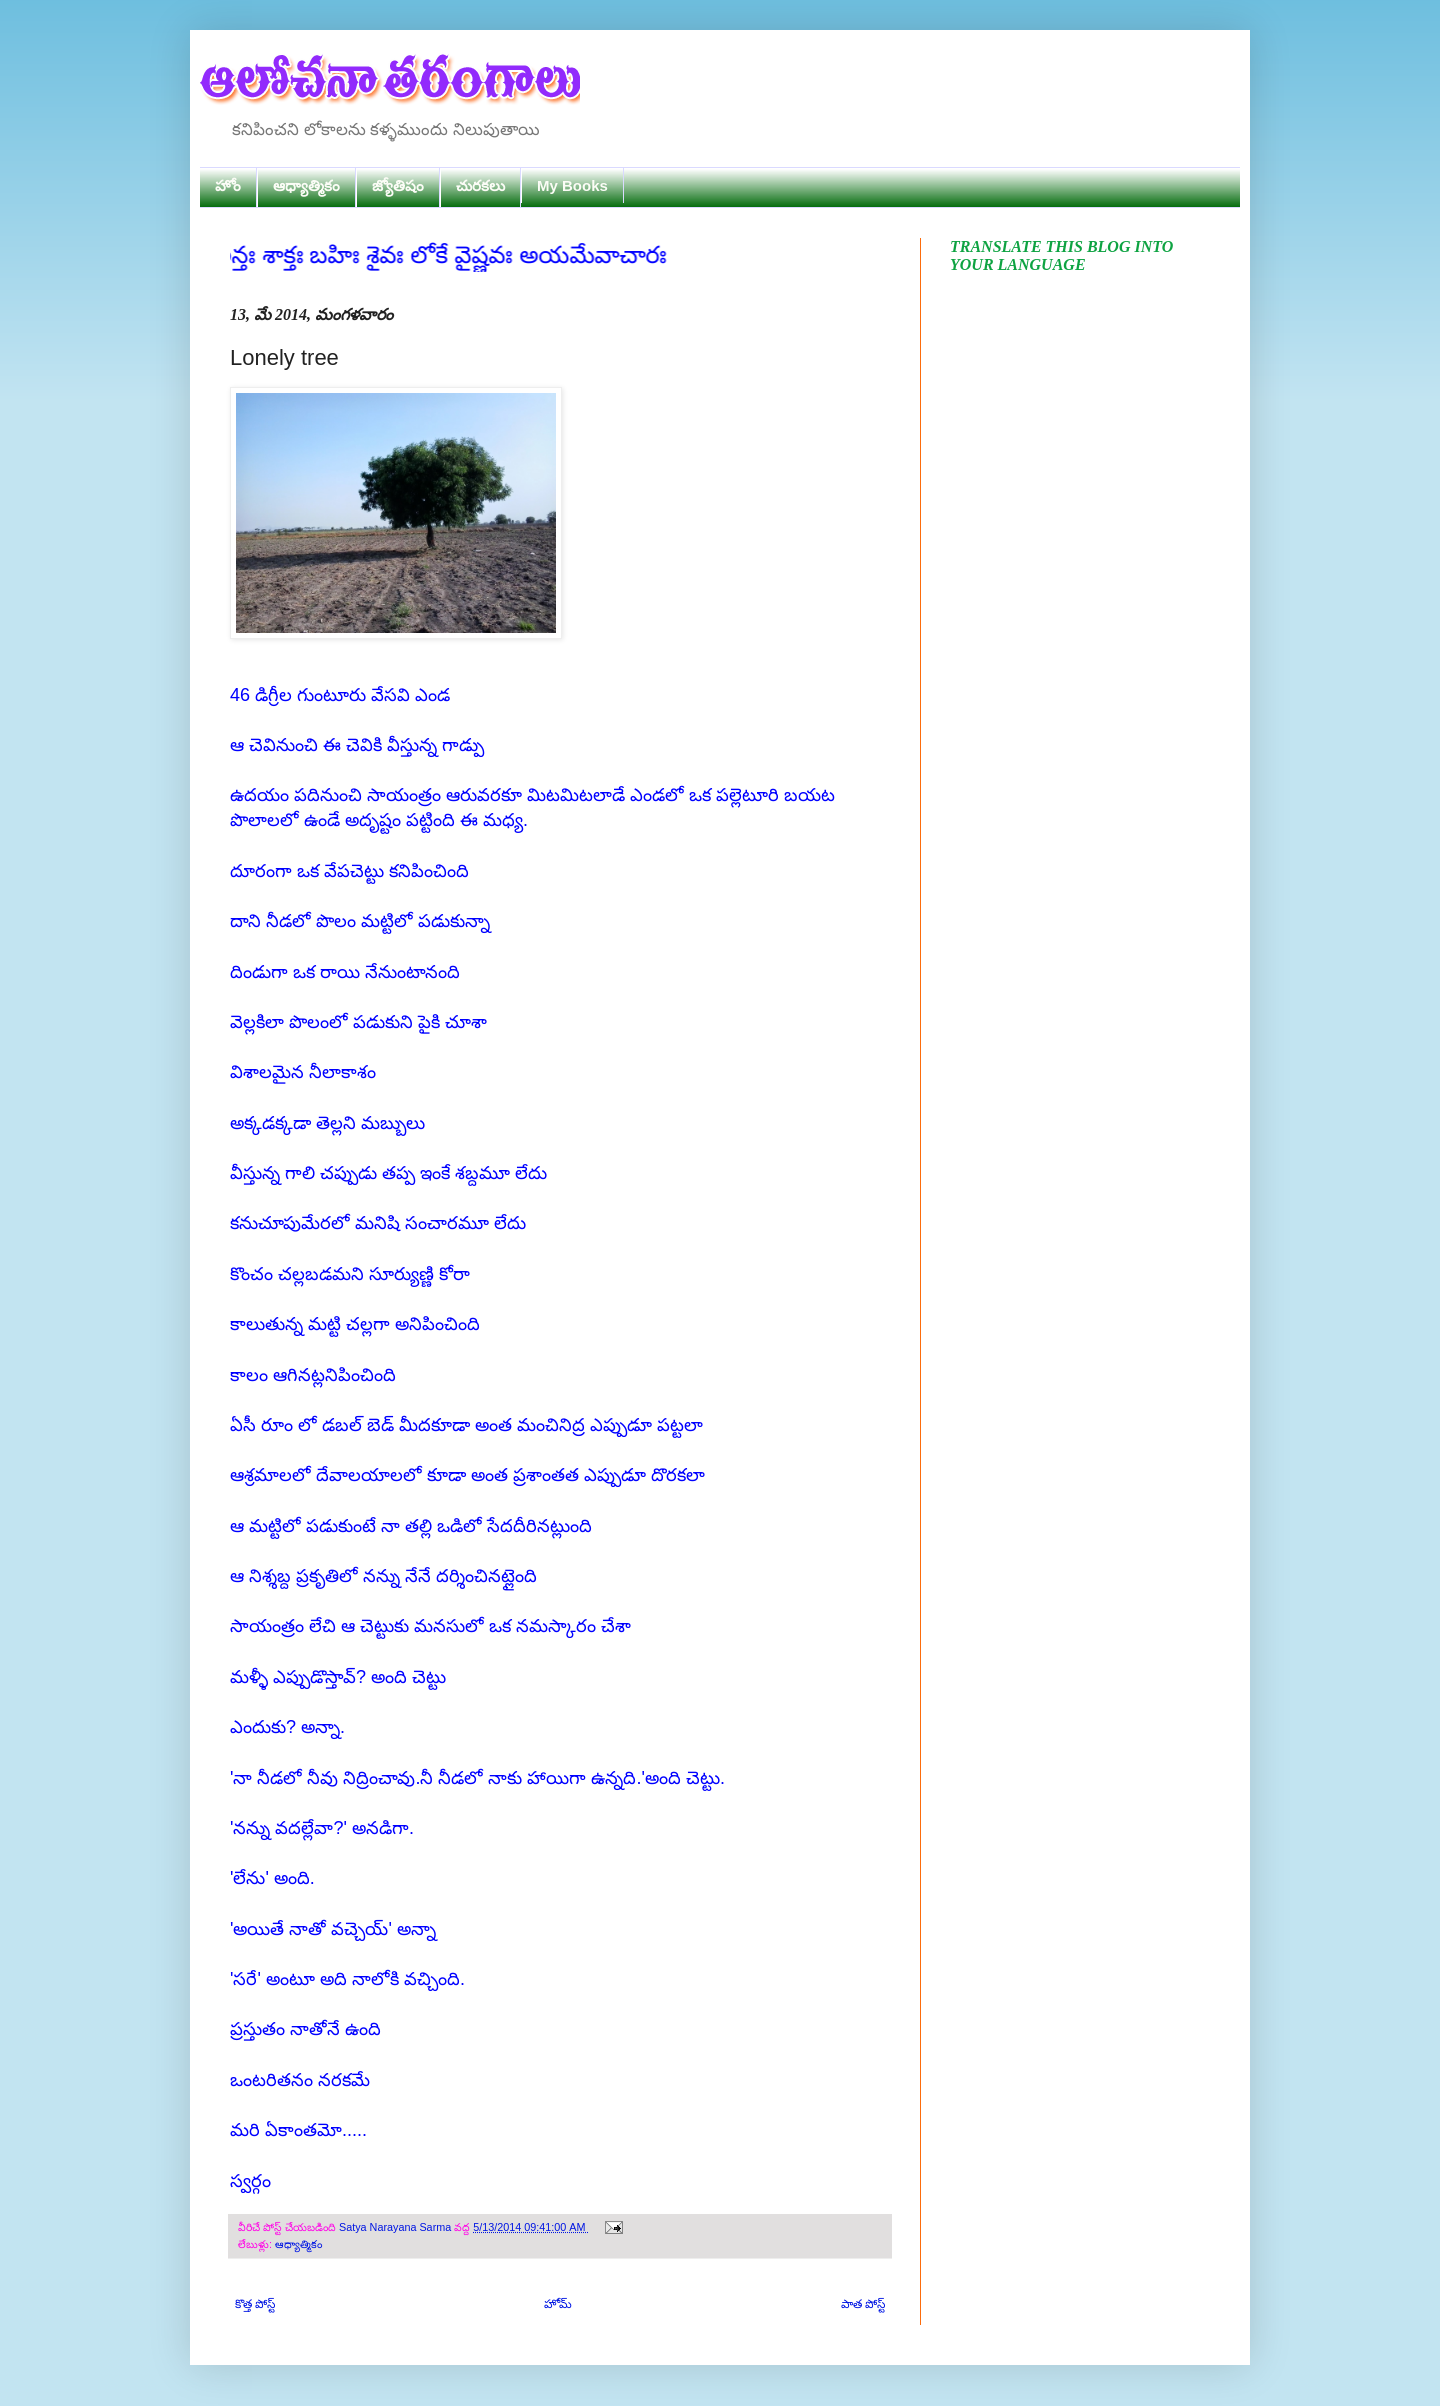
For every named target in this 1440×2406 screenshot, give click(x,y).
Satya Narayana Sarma (396, 2227)
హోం (228, 185)
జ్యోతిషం (398, 185)
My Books (572, 185)
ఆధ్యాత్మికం (306, 185)
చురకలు (480, 185)
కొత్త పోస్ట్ (255, 2304)
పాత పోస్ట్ (863, 2304)
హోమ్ (558, 2304)
